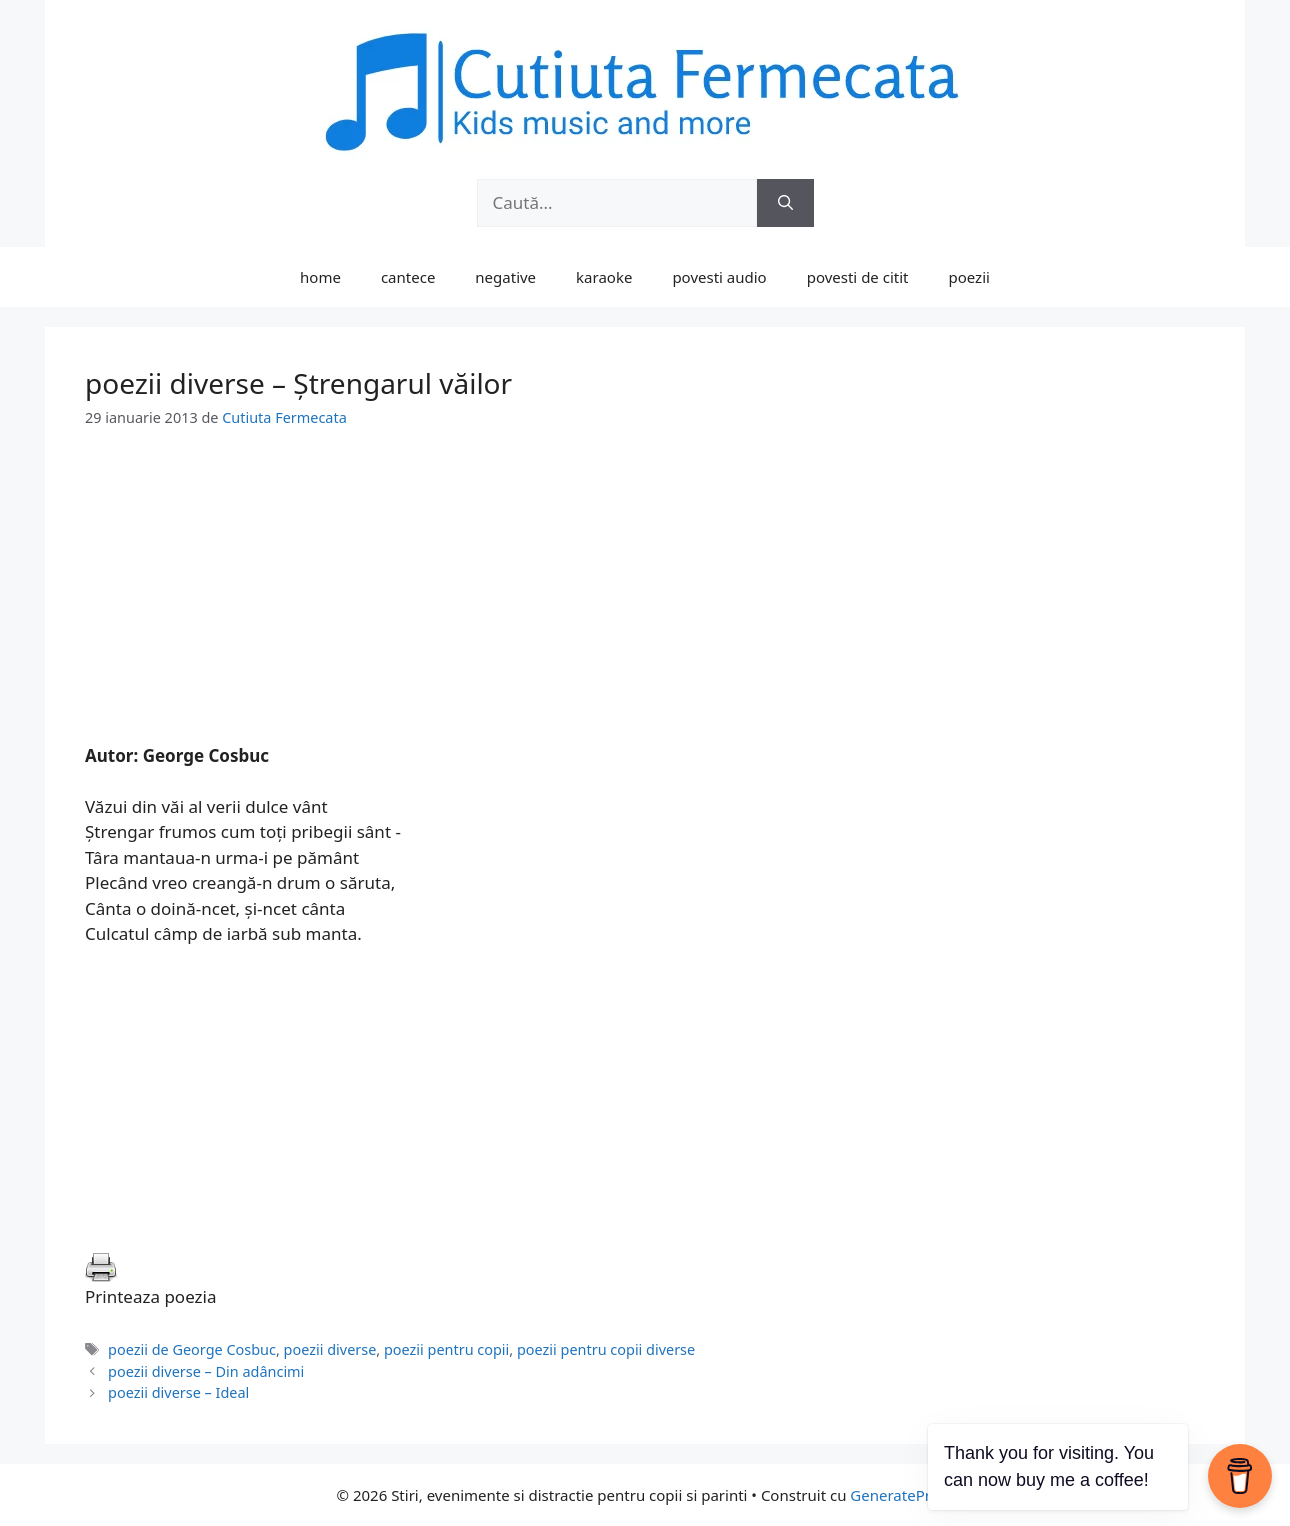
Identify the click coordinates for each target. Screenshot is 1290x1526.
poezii (969, 277)
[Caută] (785, 203)
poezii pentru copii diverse (606, 1349)
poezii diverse (330, 1349)
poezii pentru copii (446, 1349)
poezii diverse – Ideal (178, 1392)
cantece (408, 277)
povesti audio (719, 277)
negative (505, 277)
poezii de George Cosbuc (192, 1349)
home (320, 277)
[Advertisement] (645, 603)
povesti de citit (858, 277)
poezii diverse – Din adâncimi (206, 1371)
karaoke (604, 277)
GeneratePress (901, 1495)
